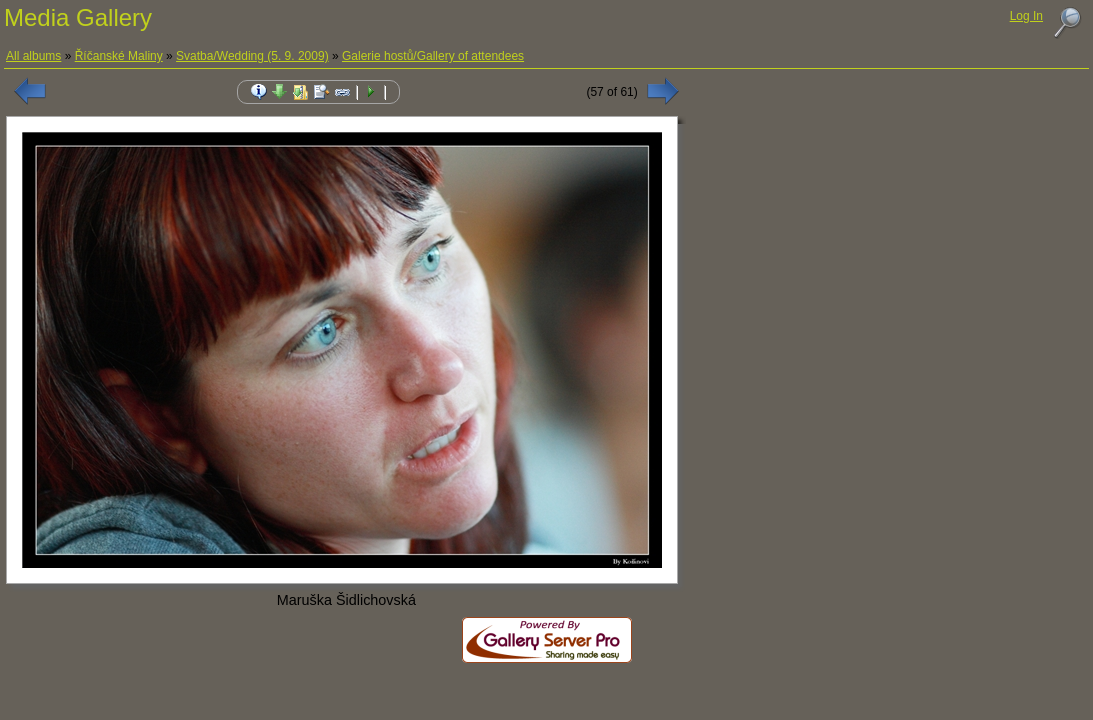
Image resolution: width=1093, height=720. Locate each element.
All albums (33, 56)
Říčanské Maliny (119, 56)
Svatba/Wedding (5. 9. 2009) (252, 56)
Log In (1026, 16)
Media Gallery (78, 17)
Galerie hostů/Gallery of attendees (433, 56)
